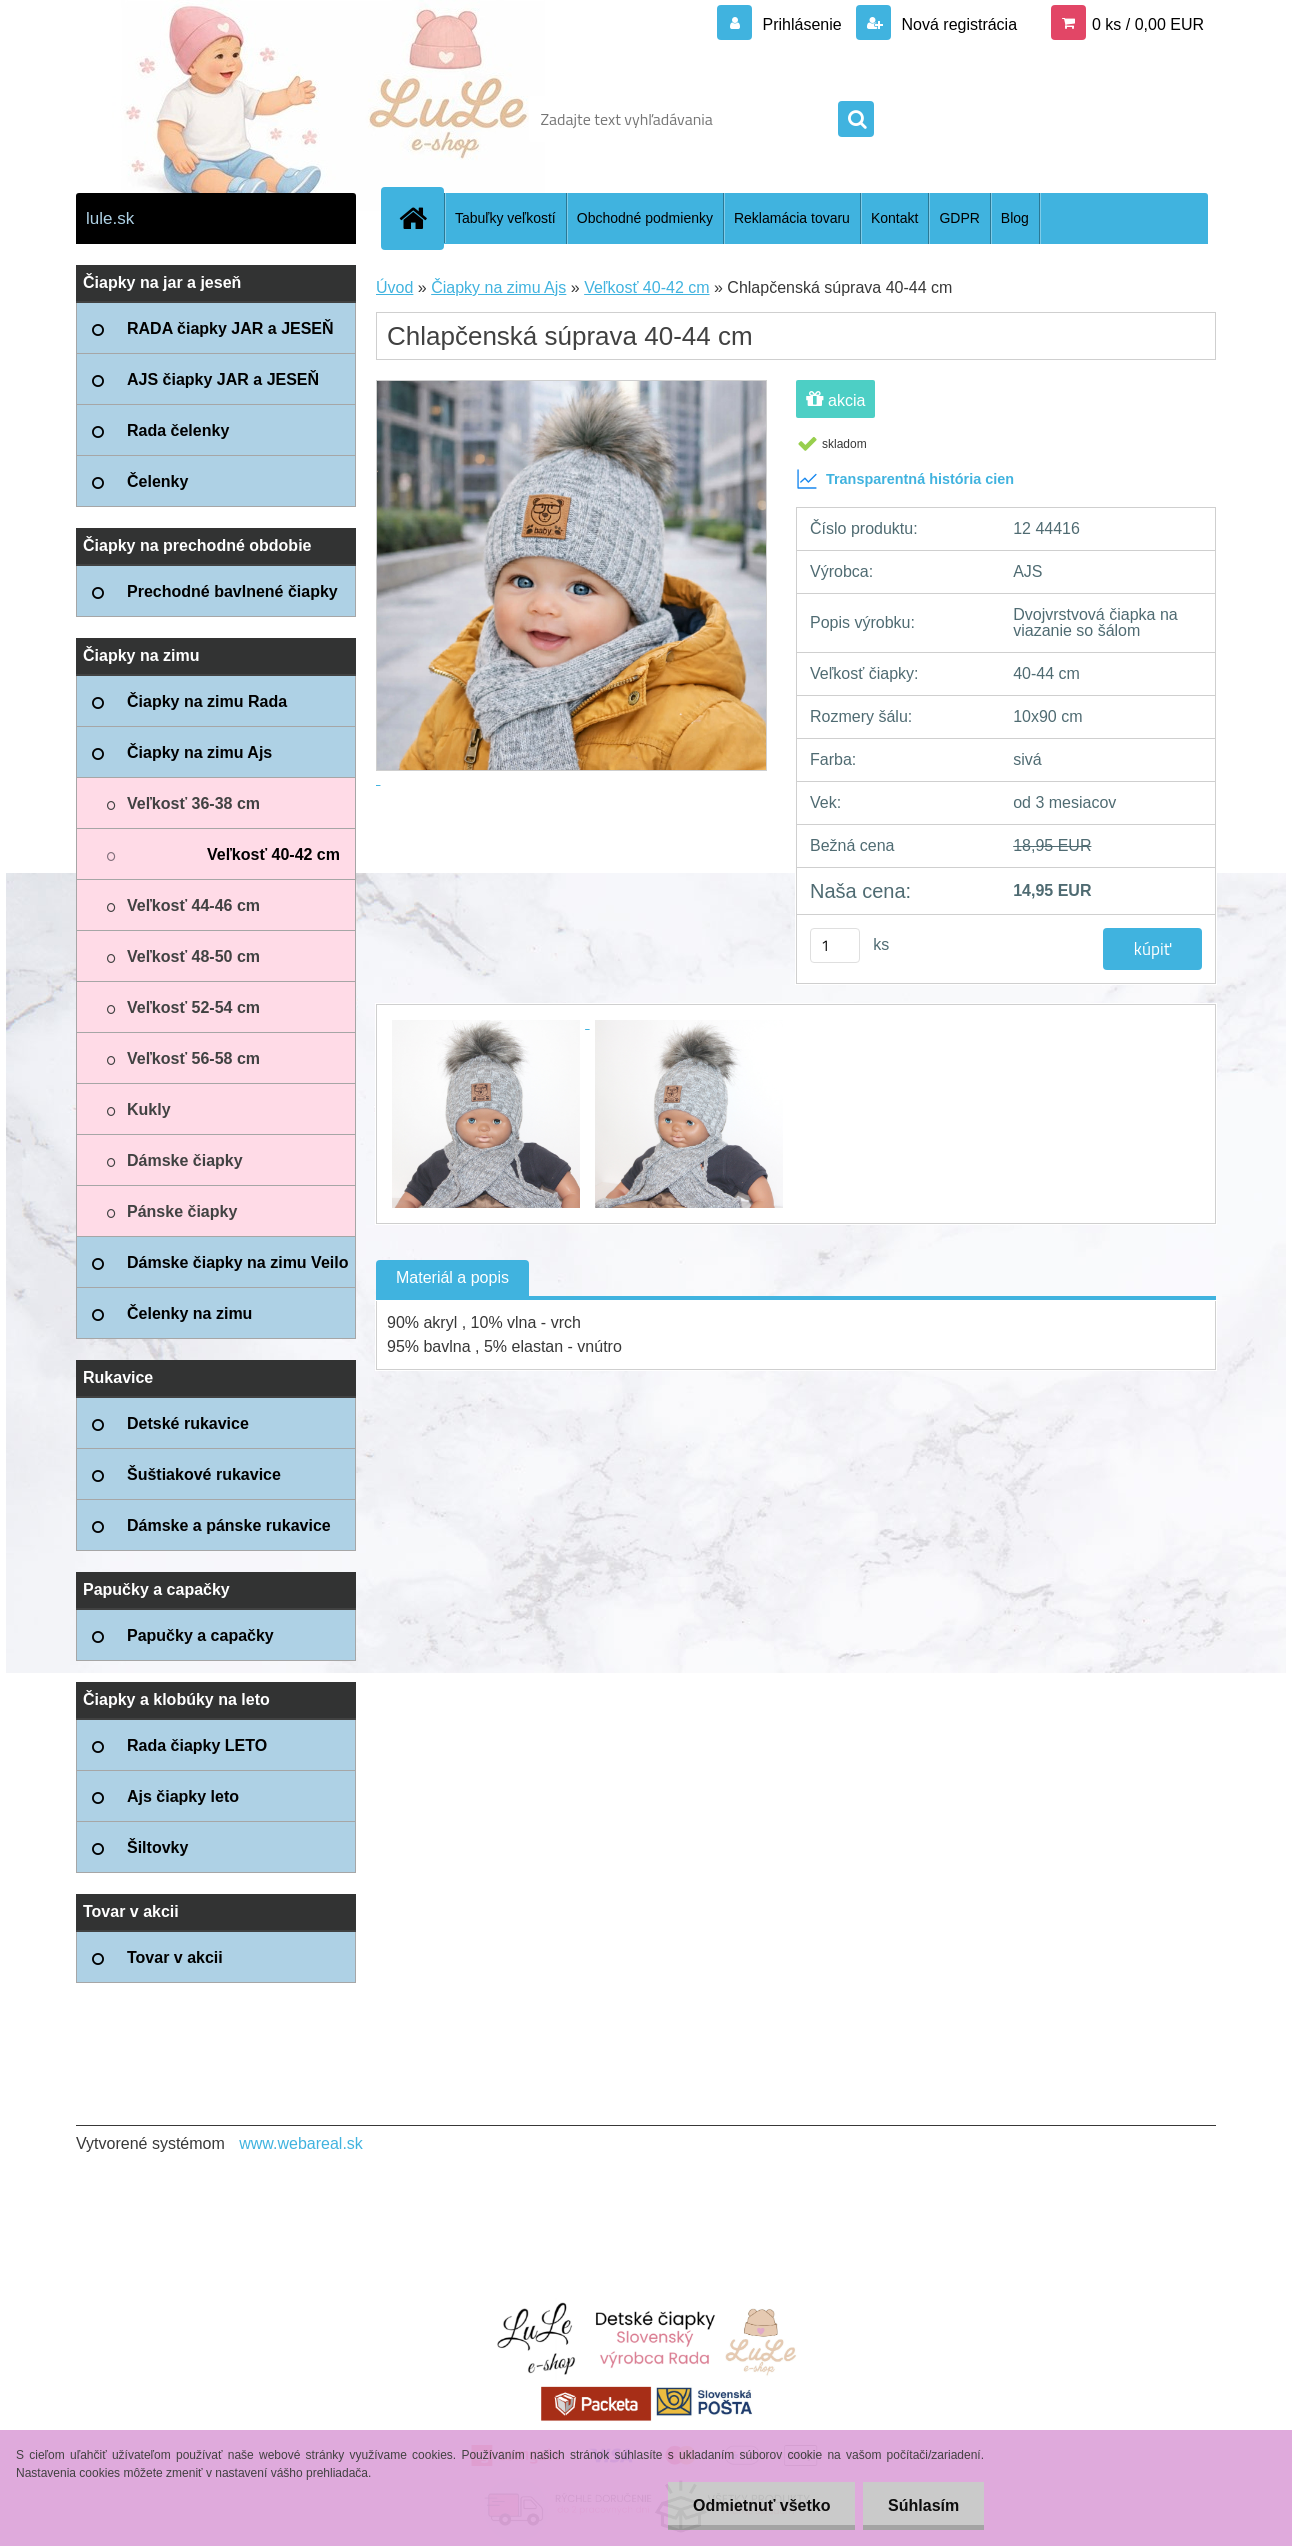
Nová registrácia (957, 24)
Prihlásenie (802, 24)
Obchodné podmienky (645, 218)
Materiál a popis (452, 1277)
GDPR (959, 218)
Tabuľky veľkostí (505, 218)
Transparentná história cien (905, 479)
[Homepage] (421, 218)
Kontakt (894, 218)
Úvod (394, 287)
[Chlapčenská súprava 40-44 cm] (488, 1022)
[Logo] (213, 119)
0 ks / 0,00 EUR (1148, 24)
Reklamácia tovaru (792, 218)
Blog (1015, 218)
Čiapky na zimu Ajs (498, 287)
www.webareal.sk (301, 2143)
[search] (856, 120)
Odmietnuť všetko (760, 2505)
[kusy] (835, 945)
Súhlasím (923, 2505)
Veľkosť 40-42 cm (646, 287)
